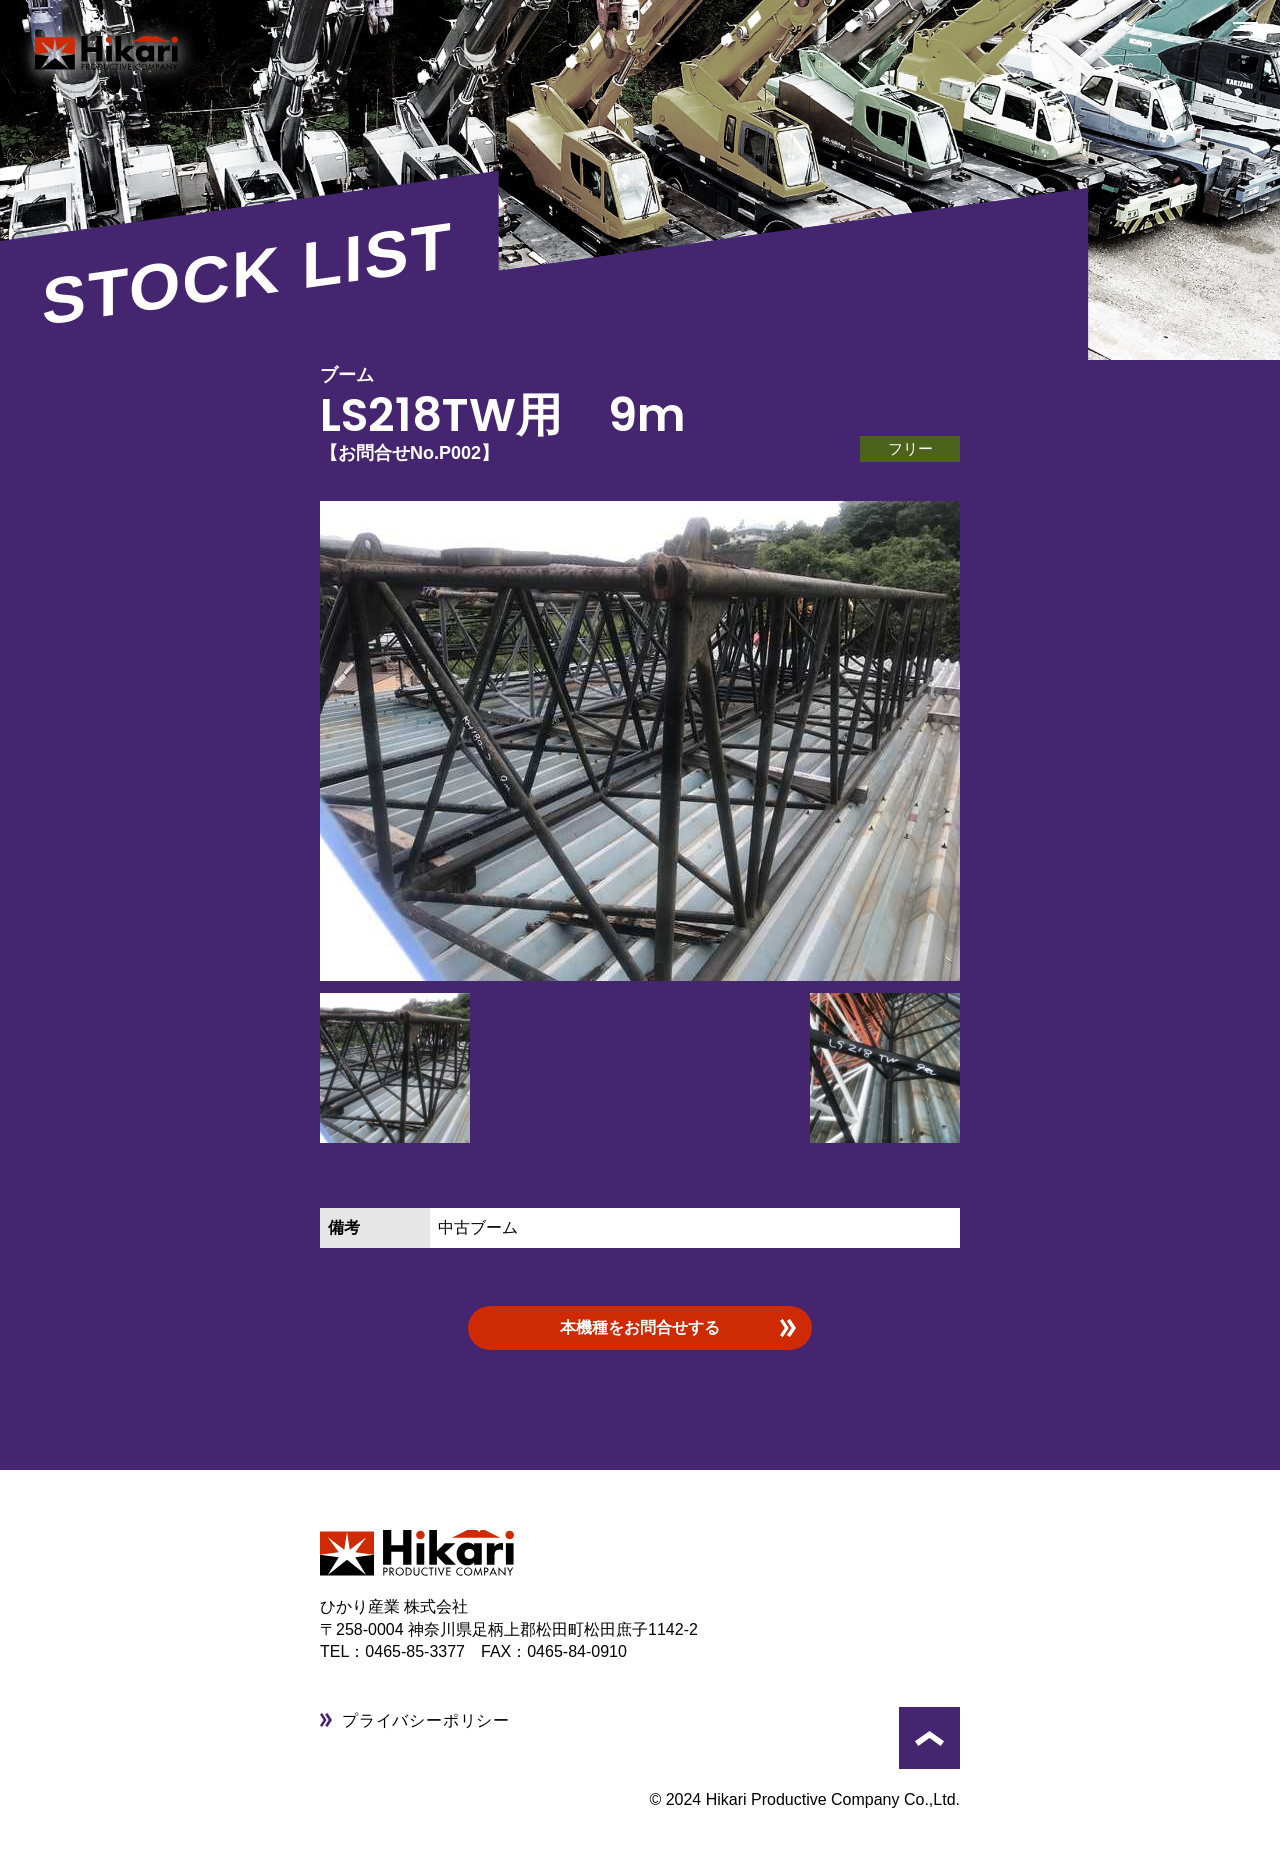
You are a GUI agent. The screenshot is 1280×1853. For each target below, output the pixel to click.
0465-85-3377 (423, 1651)
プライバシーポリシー (426, 1720)
